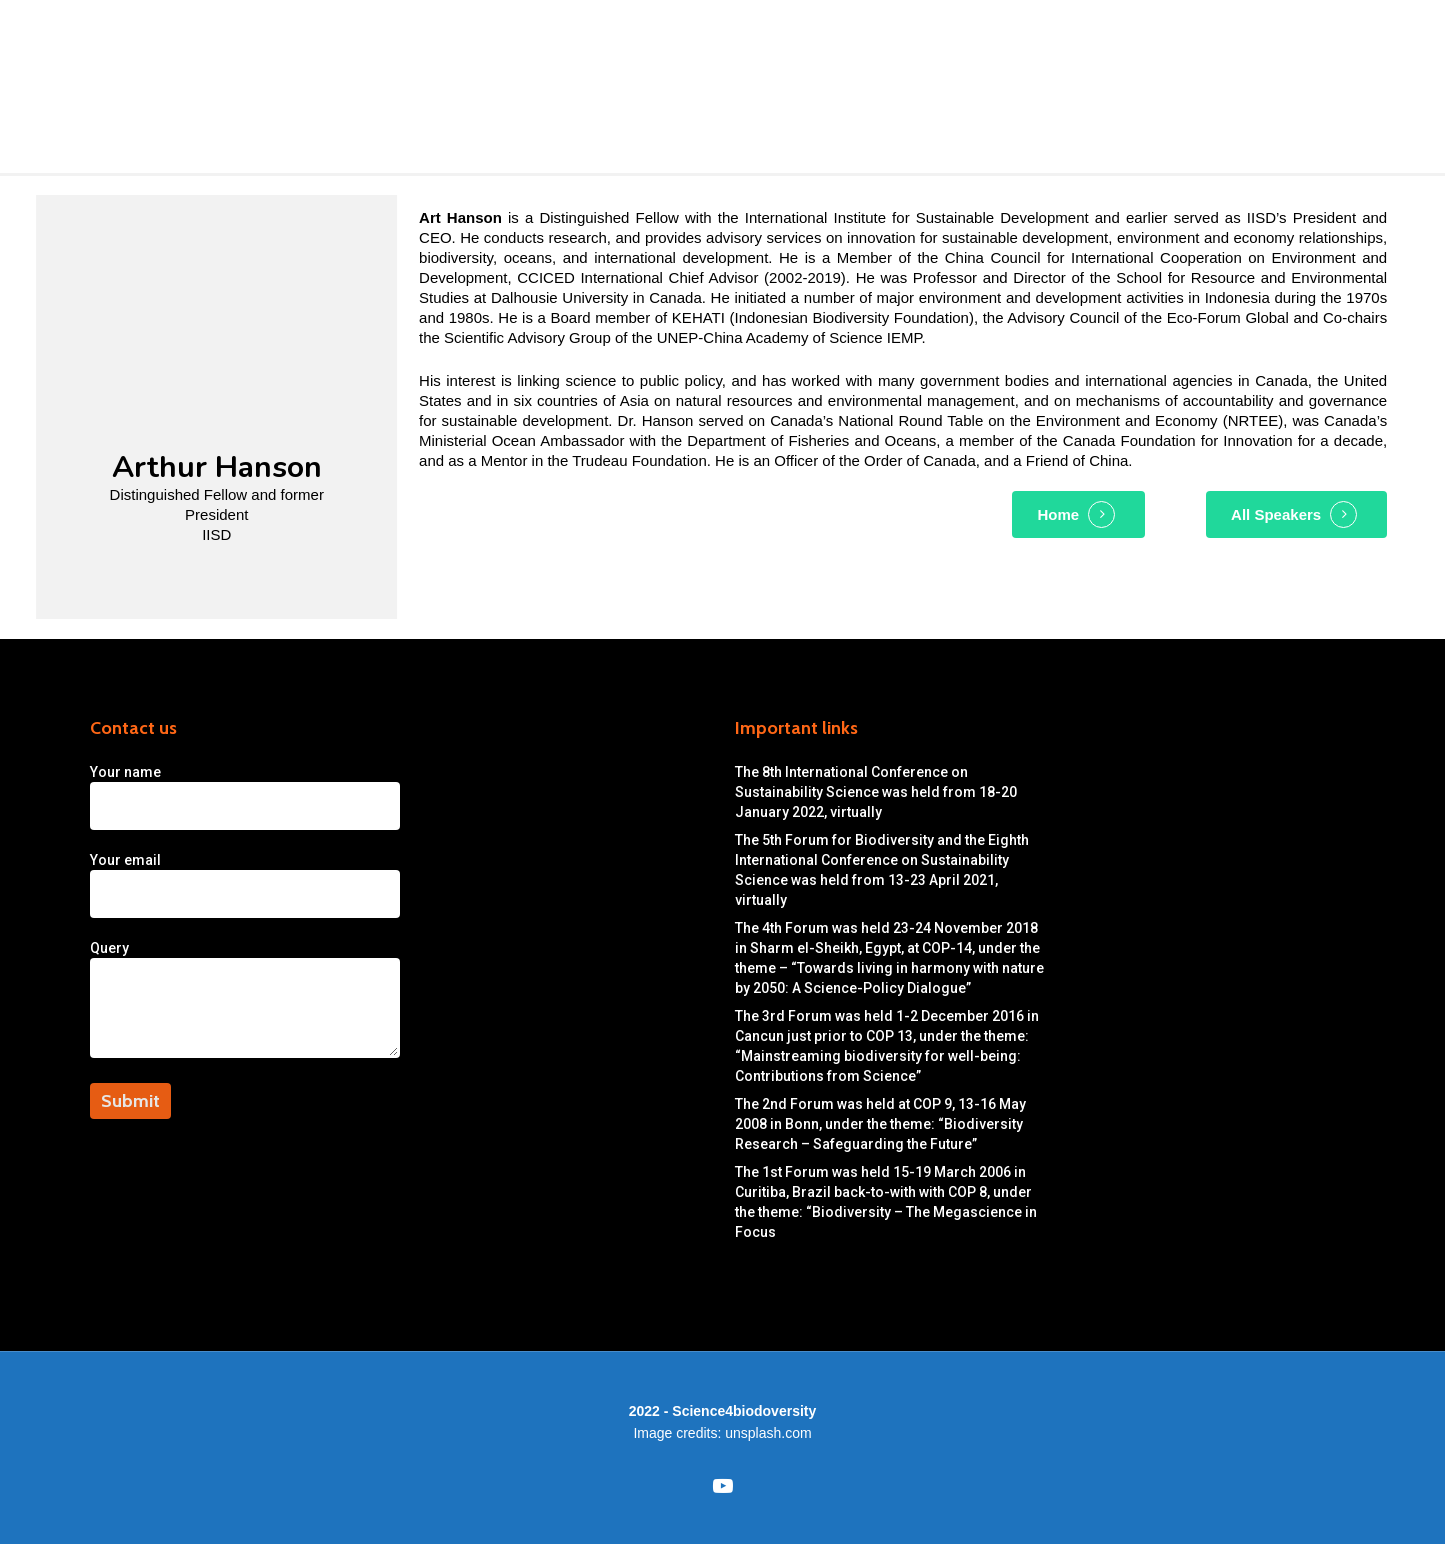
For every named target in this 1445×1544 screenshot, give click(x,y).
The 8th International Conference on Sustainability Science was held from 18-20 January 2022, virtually (876, 792)
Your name (400, 797)
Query (400, 1001)
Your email (400, 885)
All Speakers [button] (1276, 514)
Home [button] (1058, 514)
